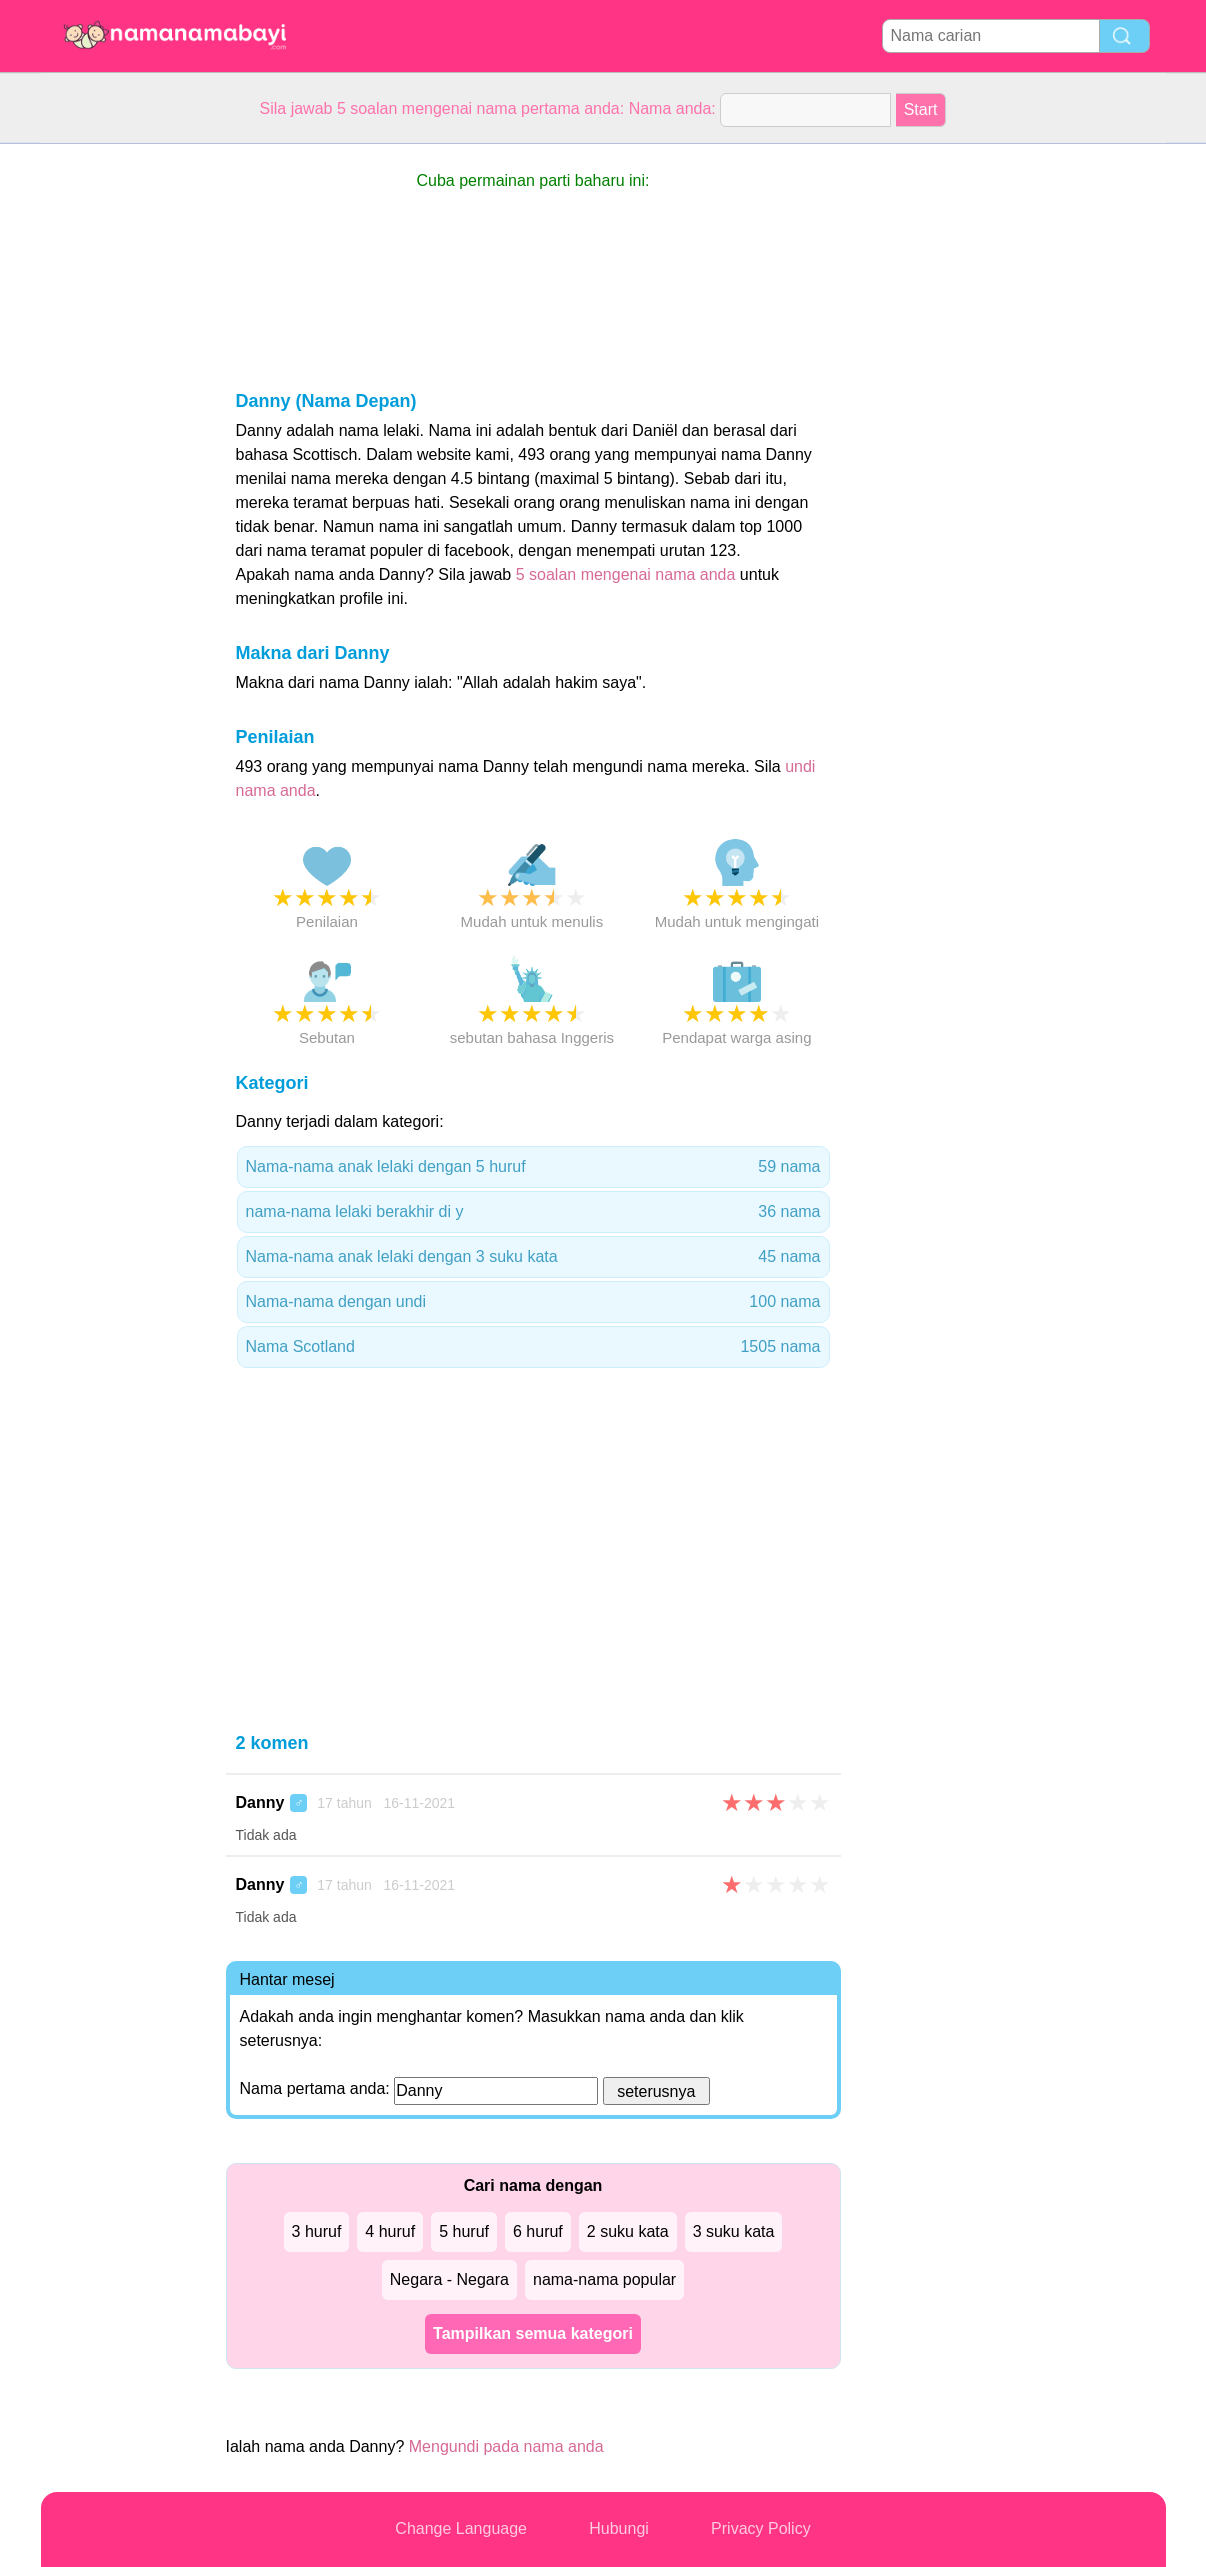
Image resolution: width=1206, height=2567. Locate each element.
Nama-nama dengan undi (533, 1302)
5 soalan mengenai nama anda (626, 574)
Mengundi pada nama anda (506, 2446)
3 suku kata (734, 2231)
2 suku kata (628, 2231)
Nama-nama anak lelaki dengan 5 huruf (533, 1167)
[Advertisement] (121, 444)
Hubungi (619, 2528)
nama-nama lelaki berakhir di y (533, 1212)
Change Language (461, 2528)
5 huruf (464, 2231)
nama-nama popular (604, 2279)
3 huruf (317, 2231)
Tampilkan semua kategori (533, 2333)
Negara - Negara (449, 2279)
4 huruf (390, 2231)
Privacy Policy (761, 2528)
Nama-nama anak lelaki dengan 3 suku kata (533, 1257)
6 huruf (538, 2231)
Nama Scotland (533, 1347)
